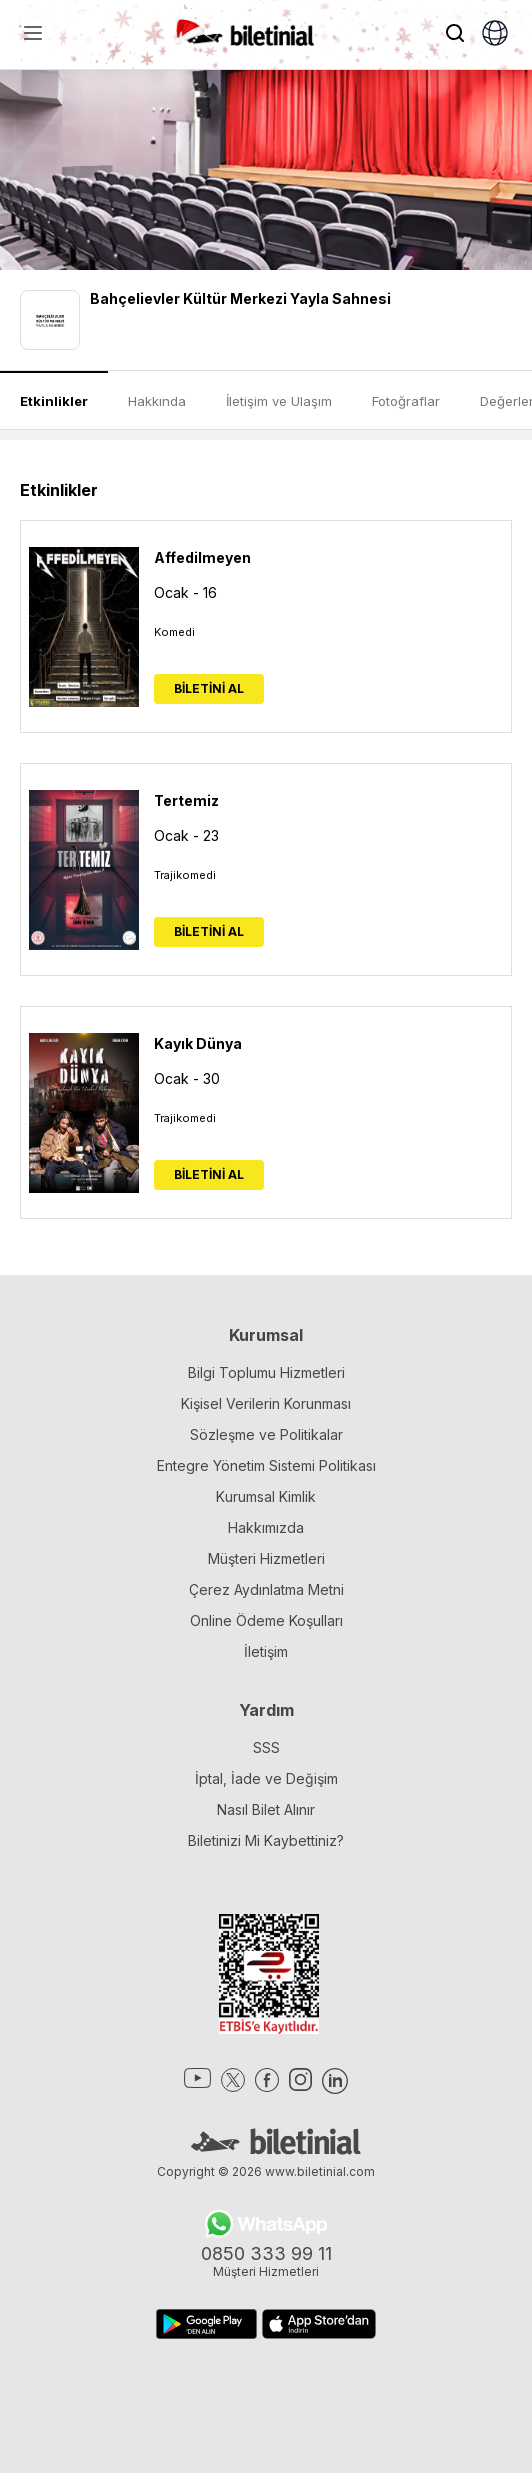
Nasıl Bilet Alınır (266, 1809)
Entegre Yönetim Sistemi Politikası (266, 1465)
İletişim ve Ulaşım (279, 401)
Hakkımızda (266, 1527)
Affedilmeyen (202, 557)
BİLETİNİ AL (209, 688)
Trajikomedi (185, 875)
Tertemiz (186, 800)
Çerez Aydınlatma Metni (266, 1589)
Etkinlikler (54, 401)
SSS (266, 1747)
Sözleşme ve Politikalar (266, 1434)
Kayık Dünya (198, 1043)
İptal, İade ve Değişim (266, 1778)
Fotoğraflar (406, 401)
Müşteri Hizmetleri (266, 1558)
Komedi (174, 632)
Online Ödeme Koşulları (266, 1620)
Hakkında (157, 401)
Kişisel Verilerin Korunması (266, 1403)
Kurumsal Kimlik (266, 1496)
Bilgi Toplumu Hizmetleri (266, 1372)
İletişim (266, 1651)
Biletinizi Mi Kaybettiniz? (266, 1840)
